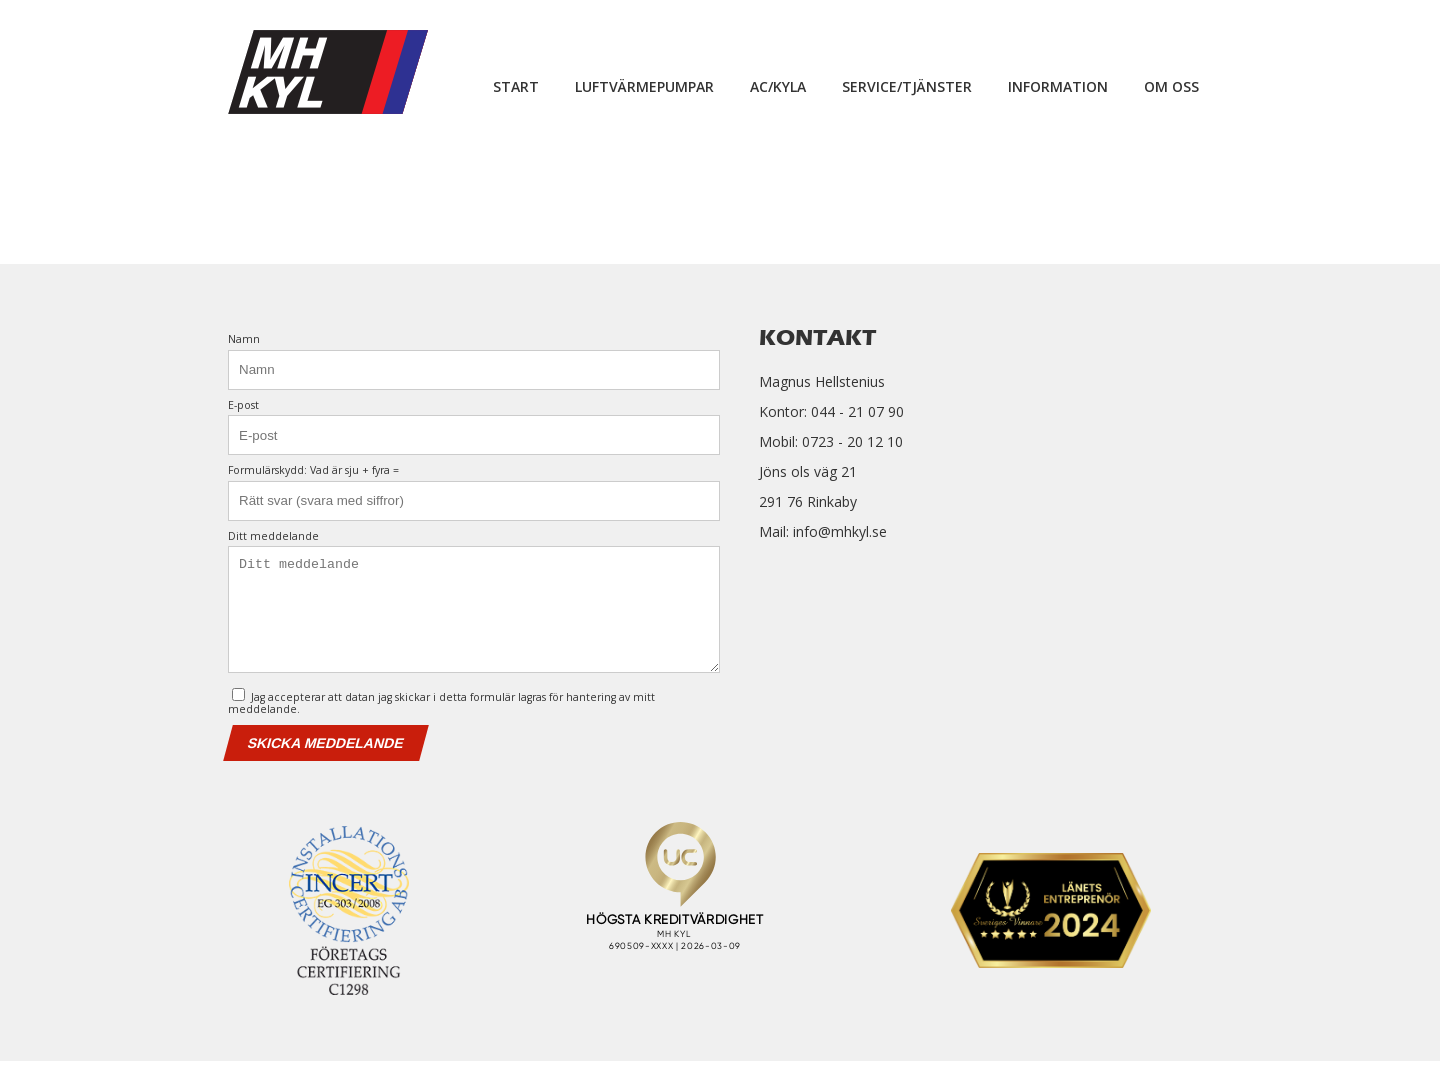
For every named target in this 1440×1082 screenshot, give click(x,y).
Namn (244, 339)
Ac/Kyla (778, 86)
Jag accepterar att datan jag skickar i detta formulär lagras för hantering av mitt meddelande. (441, 722)
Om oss (1171, 86)
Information (1058, 86)
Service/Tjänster (907, 86)
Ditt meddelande (273, 536)
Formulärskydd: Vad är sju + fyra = (313, 470)
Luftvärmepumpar (644, 86)
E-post (243, 405)
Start (516, 86)
